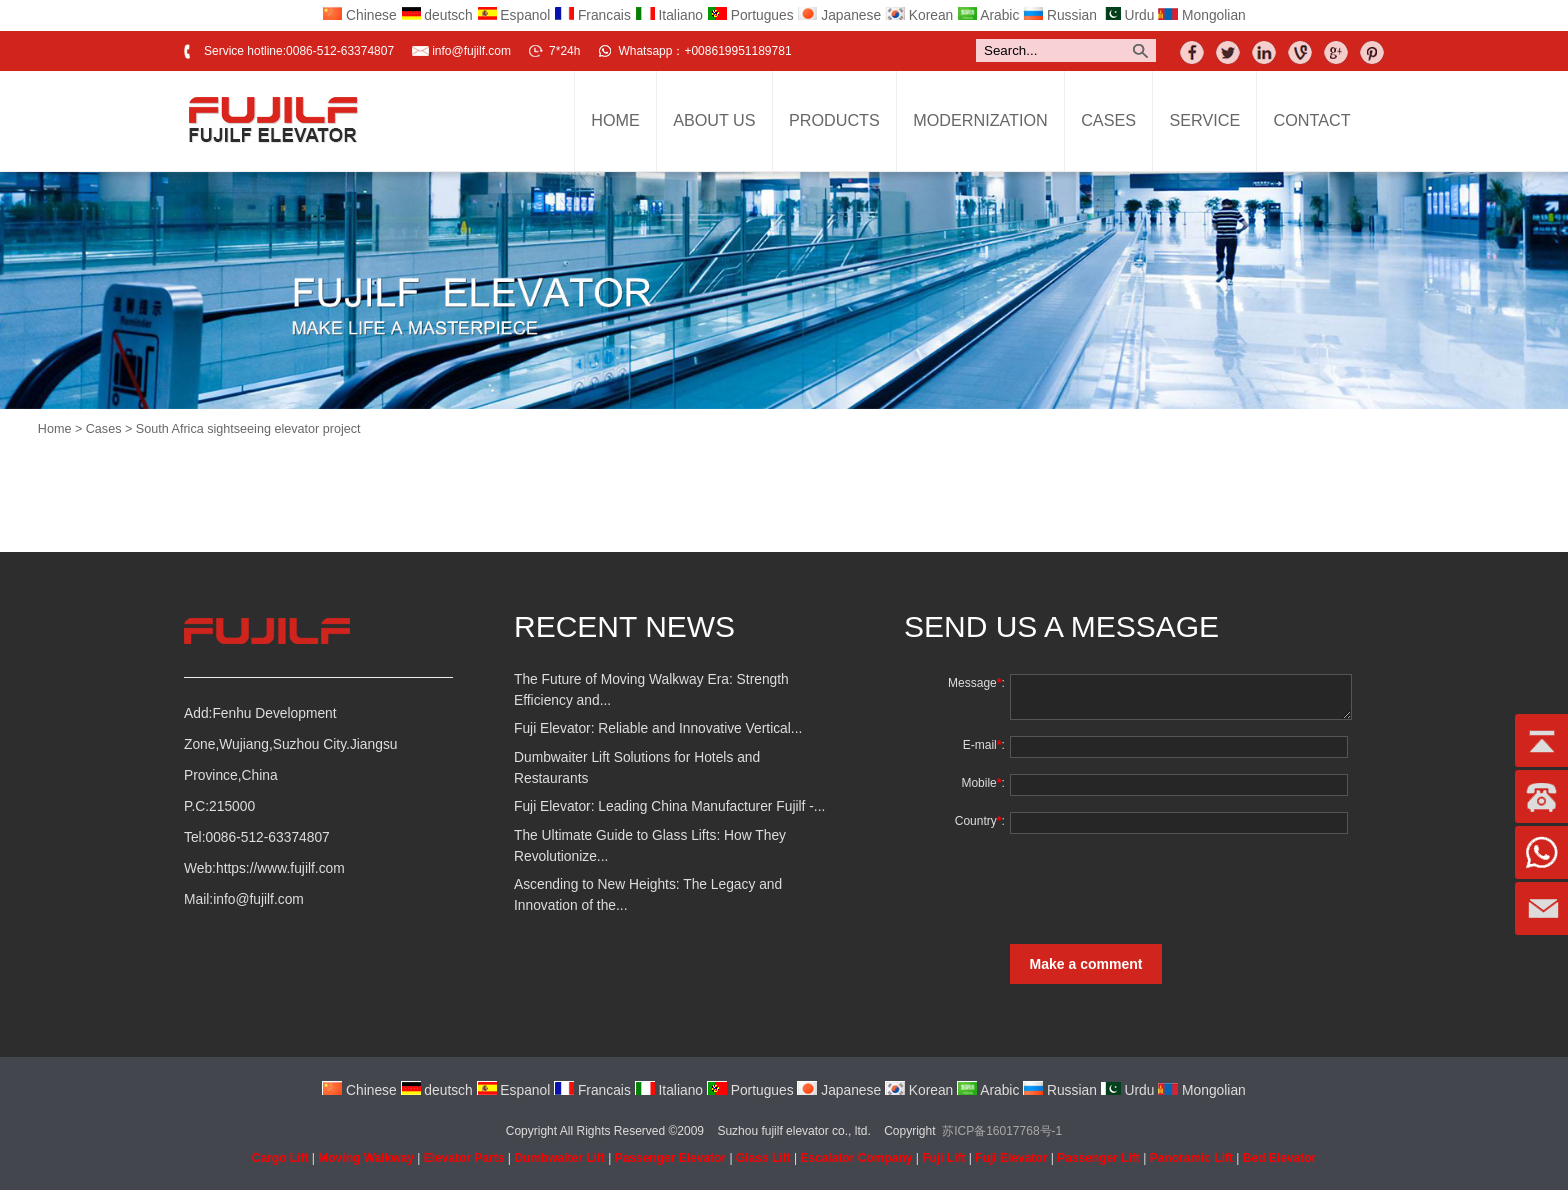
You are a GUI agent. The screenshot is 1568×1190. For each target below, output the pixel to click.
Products (834, 120)
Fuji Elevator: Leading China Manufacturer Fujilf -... (669, 806)
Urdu (1128, 15)
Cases (1108, 120)
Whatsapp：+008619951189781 (704, 51)
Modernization (980, 120)
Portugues (750, 15)
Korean (919, 15)
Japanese (839, 15)
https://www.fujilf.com (280, 868)
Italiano (669, 15)
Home (615, 120)
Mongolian (1202, 15)
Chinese (359, 15)
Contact (1312, 120)
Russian (1060, 15)
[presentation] (1157, 889)
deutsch (437, 15)
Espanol (514, 15)
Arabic (988, 15)
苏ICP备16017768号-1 (1002, 1131)
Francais (592, 15)
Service (1204, 120)
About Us (714, 120)
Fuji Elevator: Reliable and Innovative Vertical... (658, 728)
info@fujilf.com (471, 51)
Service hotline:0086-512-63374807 (299, 51)
